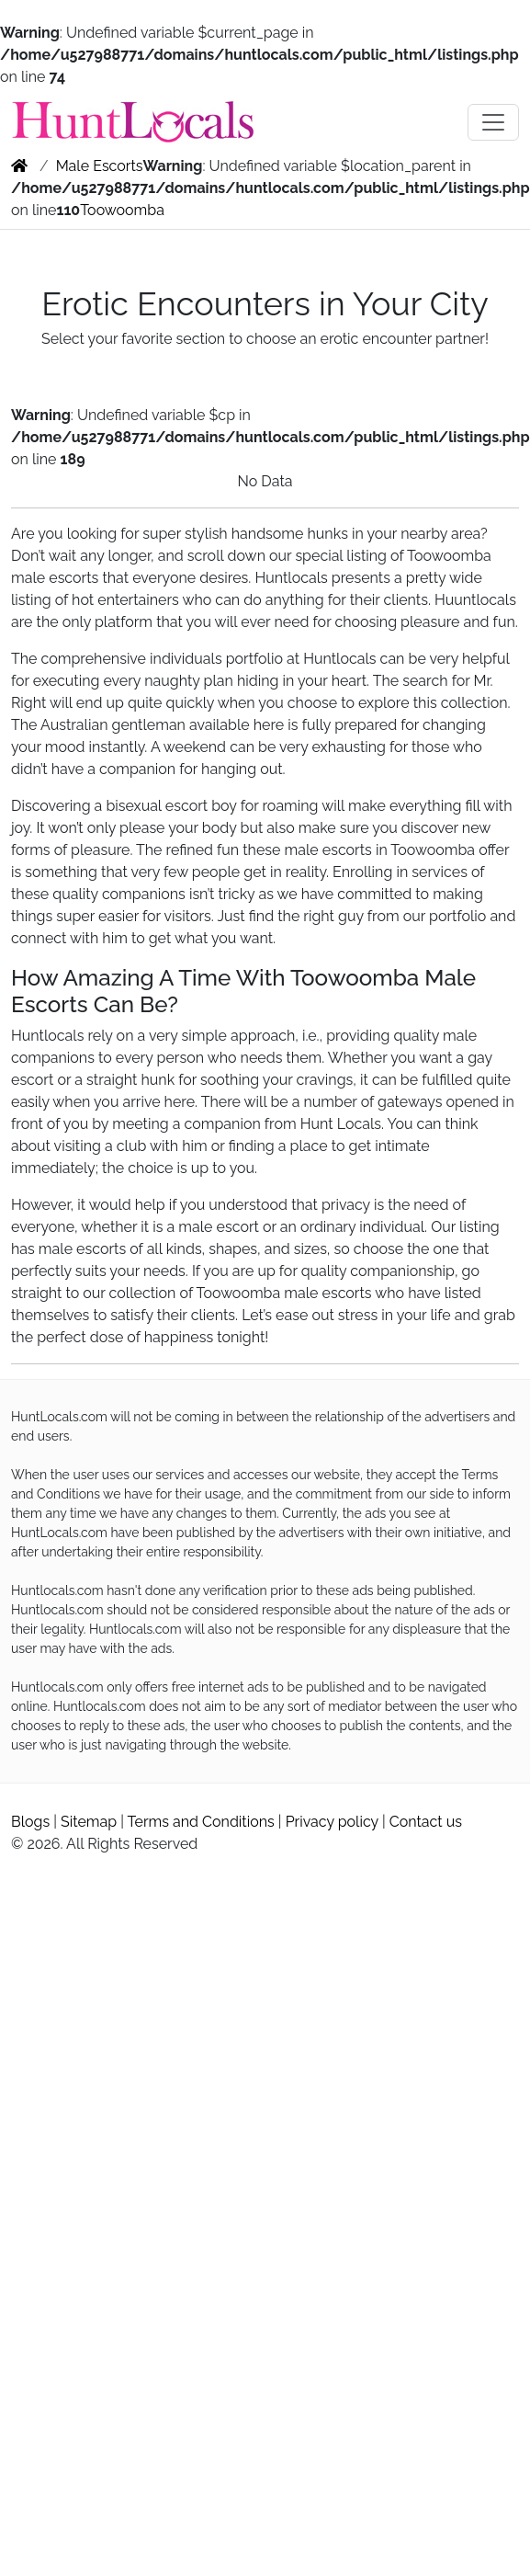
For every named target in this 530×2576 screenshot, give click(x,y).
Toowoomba (122, 210)
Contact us (425, 1821)
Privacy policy (332, 1821)
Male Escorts (99, 166)
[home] (19, 166)
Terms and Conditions (201, 1821)
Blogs (30, 1821)
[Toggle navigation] (493, 122)
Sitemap (89, 1821)
